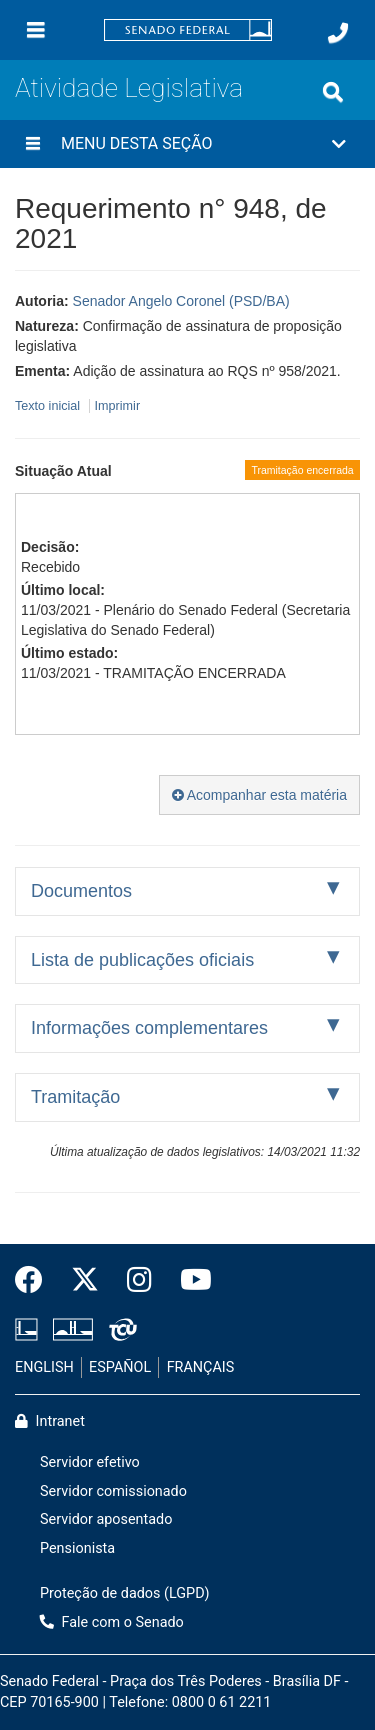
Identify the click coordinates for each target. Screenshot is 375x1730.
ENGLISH (44, 1367)
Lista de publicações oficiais (142, 960)
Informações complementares (149, 1028)
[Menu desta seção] (33, 144)
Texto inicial (49, 406)
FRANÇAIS (201, 1367)
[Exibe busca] (333, 92)
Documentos (81, 891)
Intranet (50, 1421)
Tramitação (75, 1097)
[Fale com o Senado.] (338, 33)
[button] (187, 144)
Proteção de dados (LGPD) (125, 1593)
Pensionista (77, 1548)
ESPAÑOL (120, 1367)
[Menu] (36, 30)
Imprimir (117, 406)
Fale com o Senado (112, 1622)
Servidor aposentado (106, 1519)
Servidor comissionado (113, 1491)
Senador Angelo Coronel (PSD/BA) (181, 301)
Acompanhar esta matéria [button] (259, 795)
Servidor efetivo (90, 1462)
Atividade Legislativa (129, 88)
